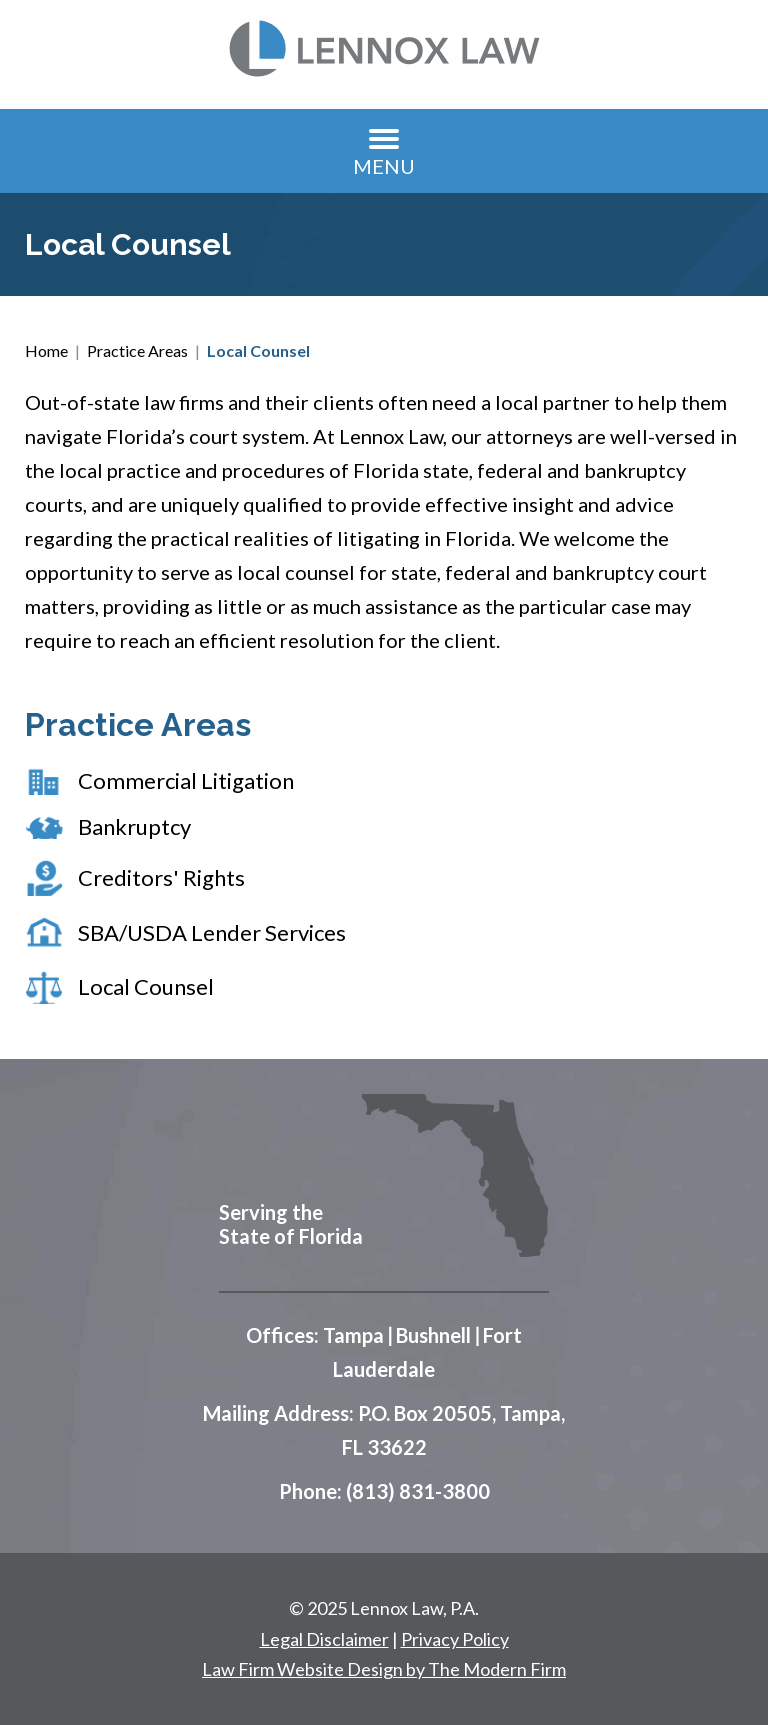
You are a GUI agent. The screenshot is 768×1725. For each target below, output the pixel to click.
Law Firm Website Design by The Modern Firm (384, 1669)
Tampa (353, 1335)
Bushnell (433, 1335)
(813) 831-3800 (418, 1491)
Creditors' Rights (161, 877)
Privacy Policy (455, 1639)
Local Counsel (146, 986)
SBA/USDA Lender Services (212, 932)
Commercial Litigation (186, 780)
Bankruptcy (134, 826)
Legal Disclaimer (324, 1639)
